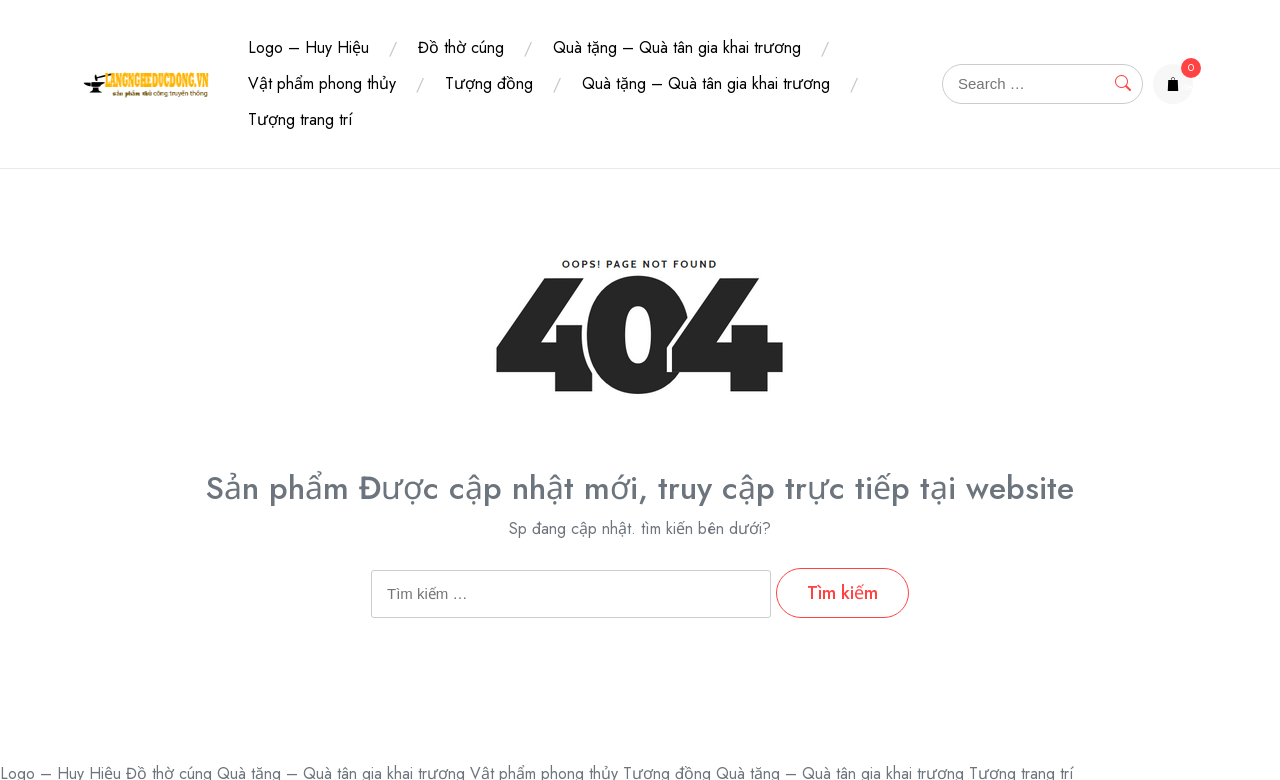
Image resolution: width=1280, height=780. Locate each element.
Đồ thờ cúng (461, 47)
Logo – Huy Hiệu (308, 47)
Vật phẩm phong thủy (322, 83)
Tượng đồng (489, 83)
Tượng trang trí (300, 119)
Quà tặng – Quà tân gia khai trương (677, 47)
